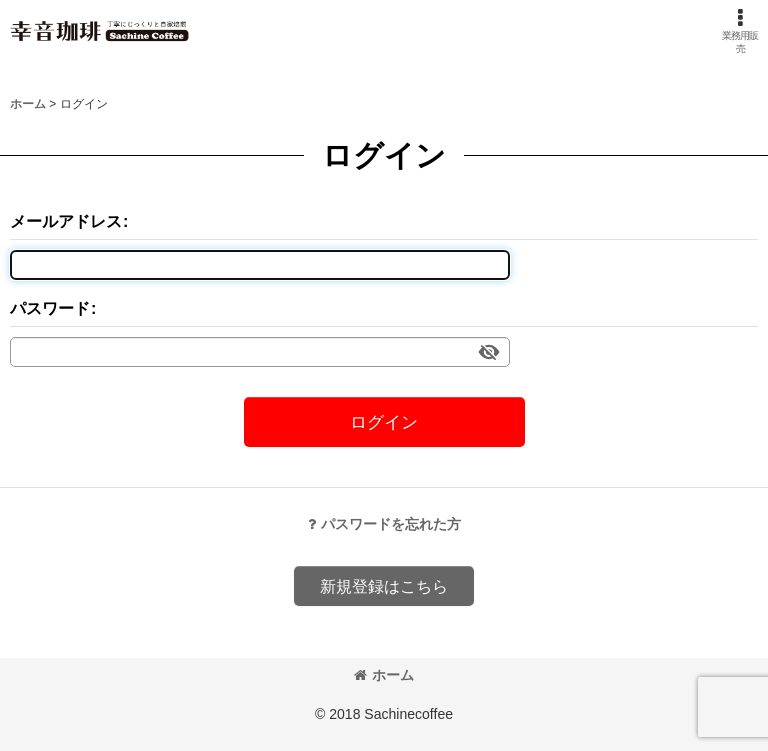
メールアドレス (66, 221)
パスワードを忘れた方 (384, 524)
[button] (740, 31)
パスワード (50, 308)
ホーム (384, 675)
